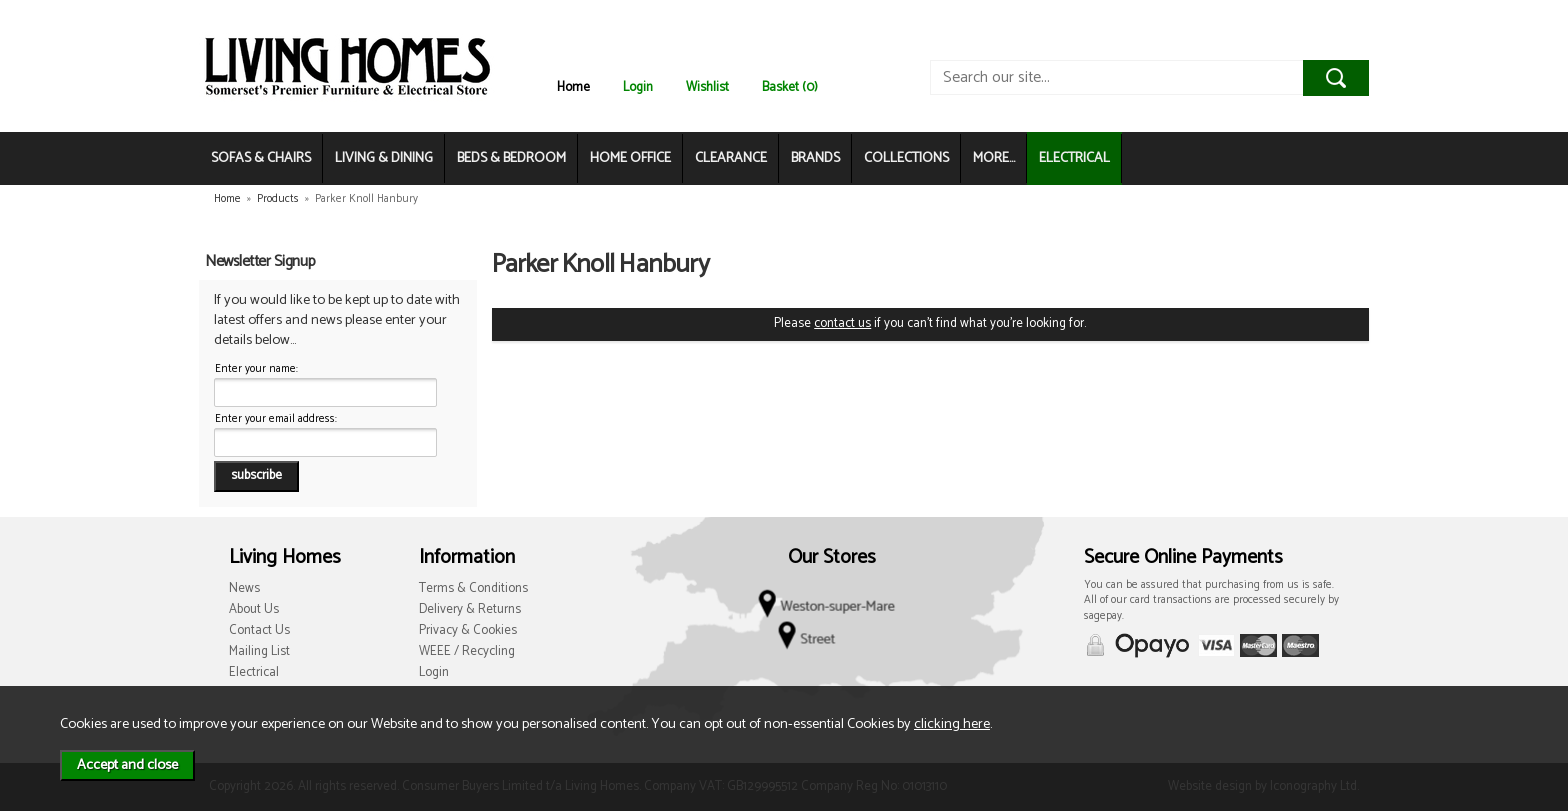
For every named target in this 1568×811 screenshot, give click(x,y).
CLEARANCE (731, 158)
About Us (254, 609)
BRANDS (815, 158)
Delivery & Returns (470, 609)
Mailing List (259, 651)
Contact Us (259, 630)
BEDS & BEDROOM (511, 158)
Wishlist (707, 87)
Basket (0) (790, 87)
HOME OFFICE (630, 158)
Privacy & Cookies (468, 630)
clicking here (952, 724)
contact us (842, 323)
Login (638, 87)
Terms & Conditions (473, 588)
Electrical (254, 672)
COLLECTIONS (906, 158)
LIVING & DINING (384, 158)
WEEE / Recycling (467, 651)
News (244, 588)
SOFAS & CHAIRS (261, 158)
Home (573, 87)
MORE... (994, 158)
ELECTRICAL (1074, 158)
